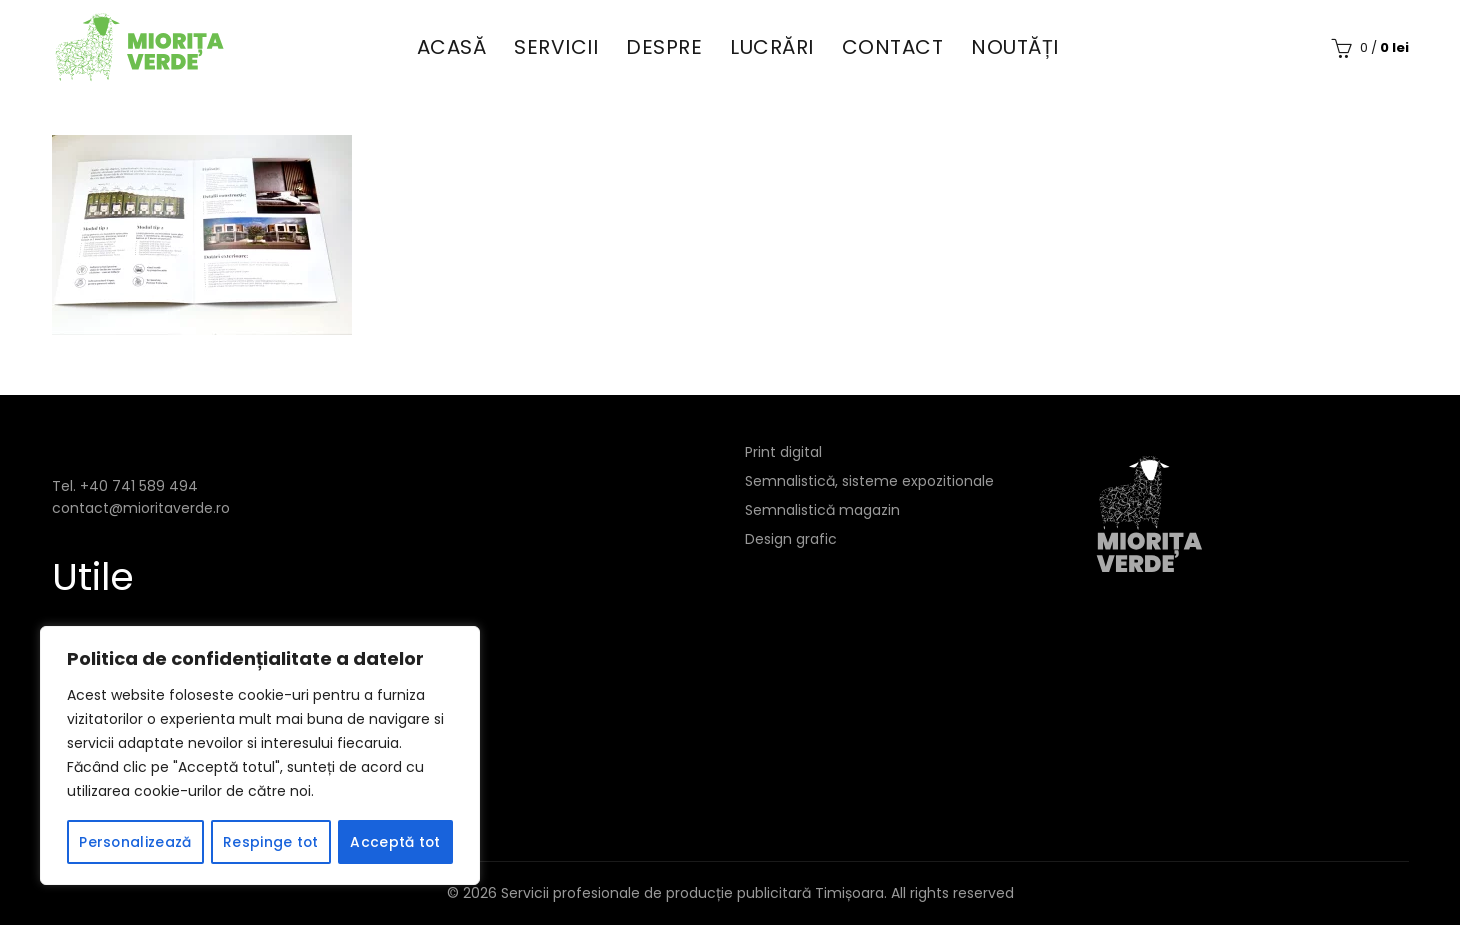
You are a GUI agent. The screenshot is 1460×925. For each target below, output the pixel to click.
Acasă (452, 47)
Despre (664, 47)
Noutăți (1015, 47)
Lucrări (772, 47)
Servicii (556, 47)
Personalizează (134, 842)
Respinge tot (271, 842)
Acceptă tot (395, 842)
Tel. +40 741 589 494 (125, 486)
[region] (260, 756)
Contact (893, 47)
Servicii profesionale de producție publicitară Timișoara (692, 893)
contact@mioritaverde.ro (141, 508)
